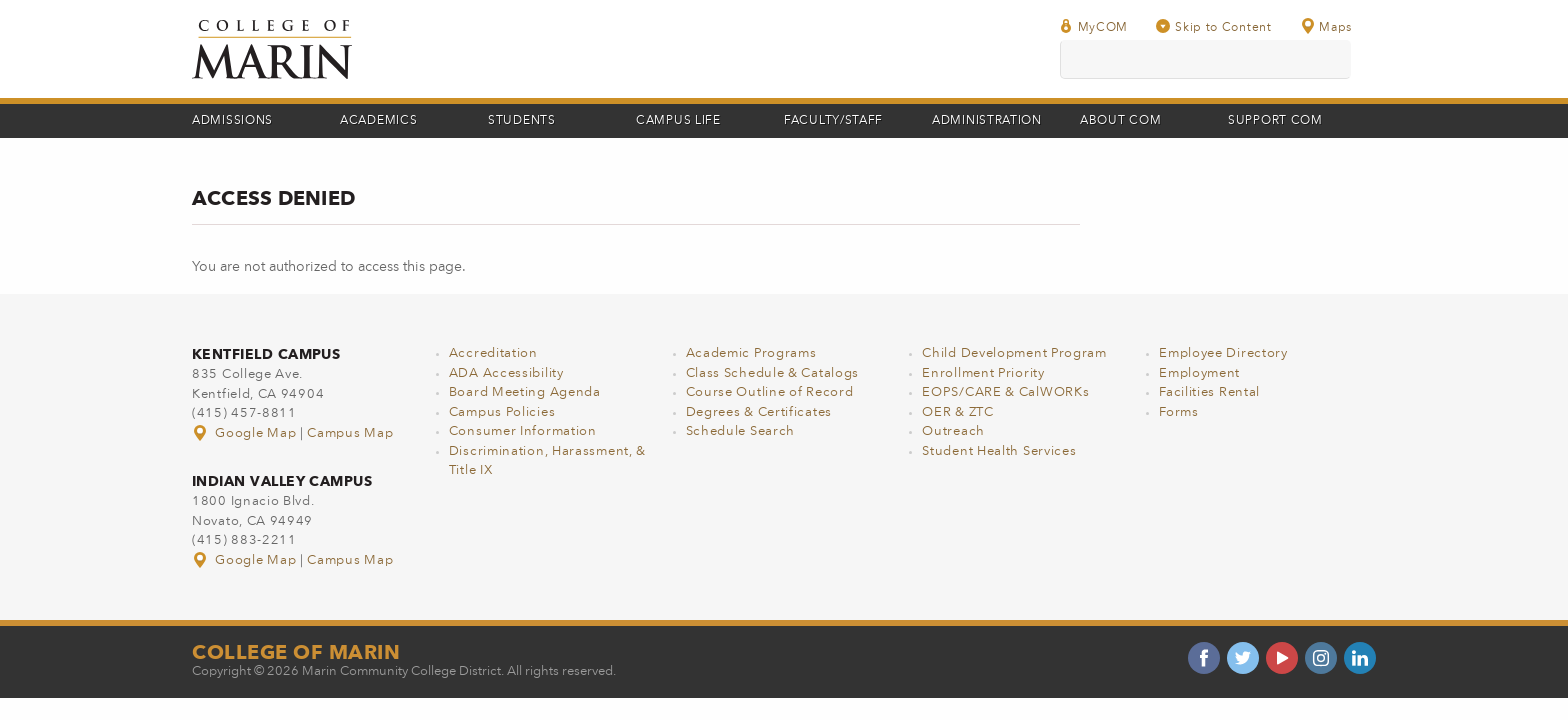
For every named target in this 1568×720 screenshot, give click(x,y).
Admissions (232, 121)
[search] (1205, 59)
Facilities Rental (1209, 392)
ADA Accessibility (506, 373)
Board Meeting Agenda (525, 392)
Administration (987, 121)
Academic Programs (751, 353)
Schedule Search (741, 431)
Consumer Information (523, 431)
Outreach (953, 431)
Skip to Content (1214, 26)
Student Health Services (999, 451)
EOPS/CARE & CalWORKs (1005, 392)
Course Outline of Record (770, 392)
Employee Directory (1223, 353)
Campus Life (678, 121)
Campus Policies (502, 412)
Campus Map (350, 433)
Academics (378, 121)
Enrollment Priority (983, 373)
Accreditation (493, 353)
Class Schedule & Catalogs (773, 373)
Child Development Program (1014, 353)
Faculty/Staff (833, 121)
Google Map (246, 433)
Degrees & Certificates (759, 412)
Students (522, 121)
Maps (1326, 26)
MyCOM (1094, 26)
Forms (1179, 412)
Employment (1199, 373)
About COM (1120, 121)
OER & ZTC (957, 412)
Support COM (1275, 121)
